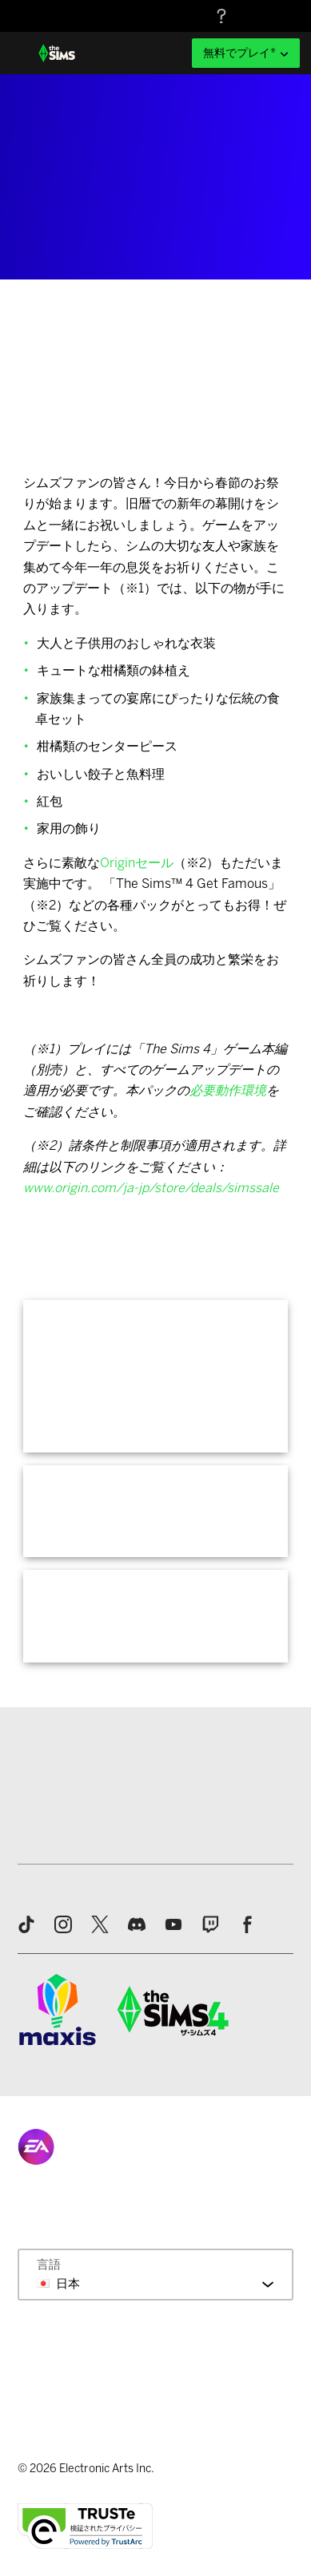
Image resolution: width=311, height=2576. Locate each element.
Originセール (136, 862)
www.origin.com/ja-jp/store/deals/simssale (151, 1187)
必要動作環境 (227, 1090)
